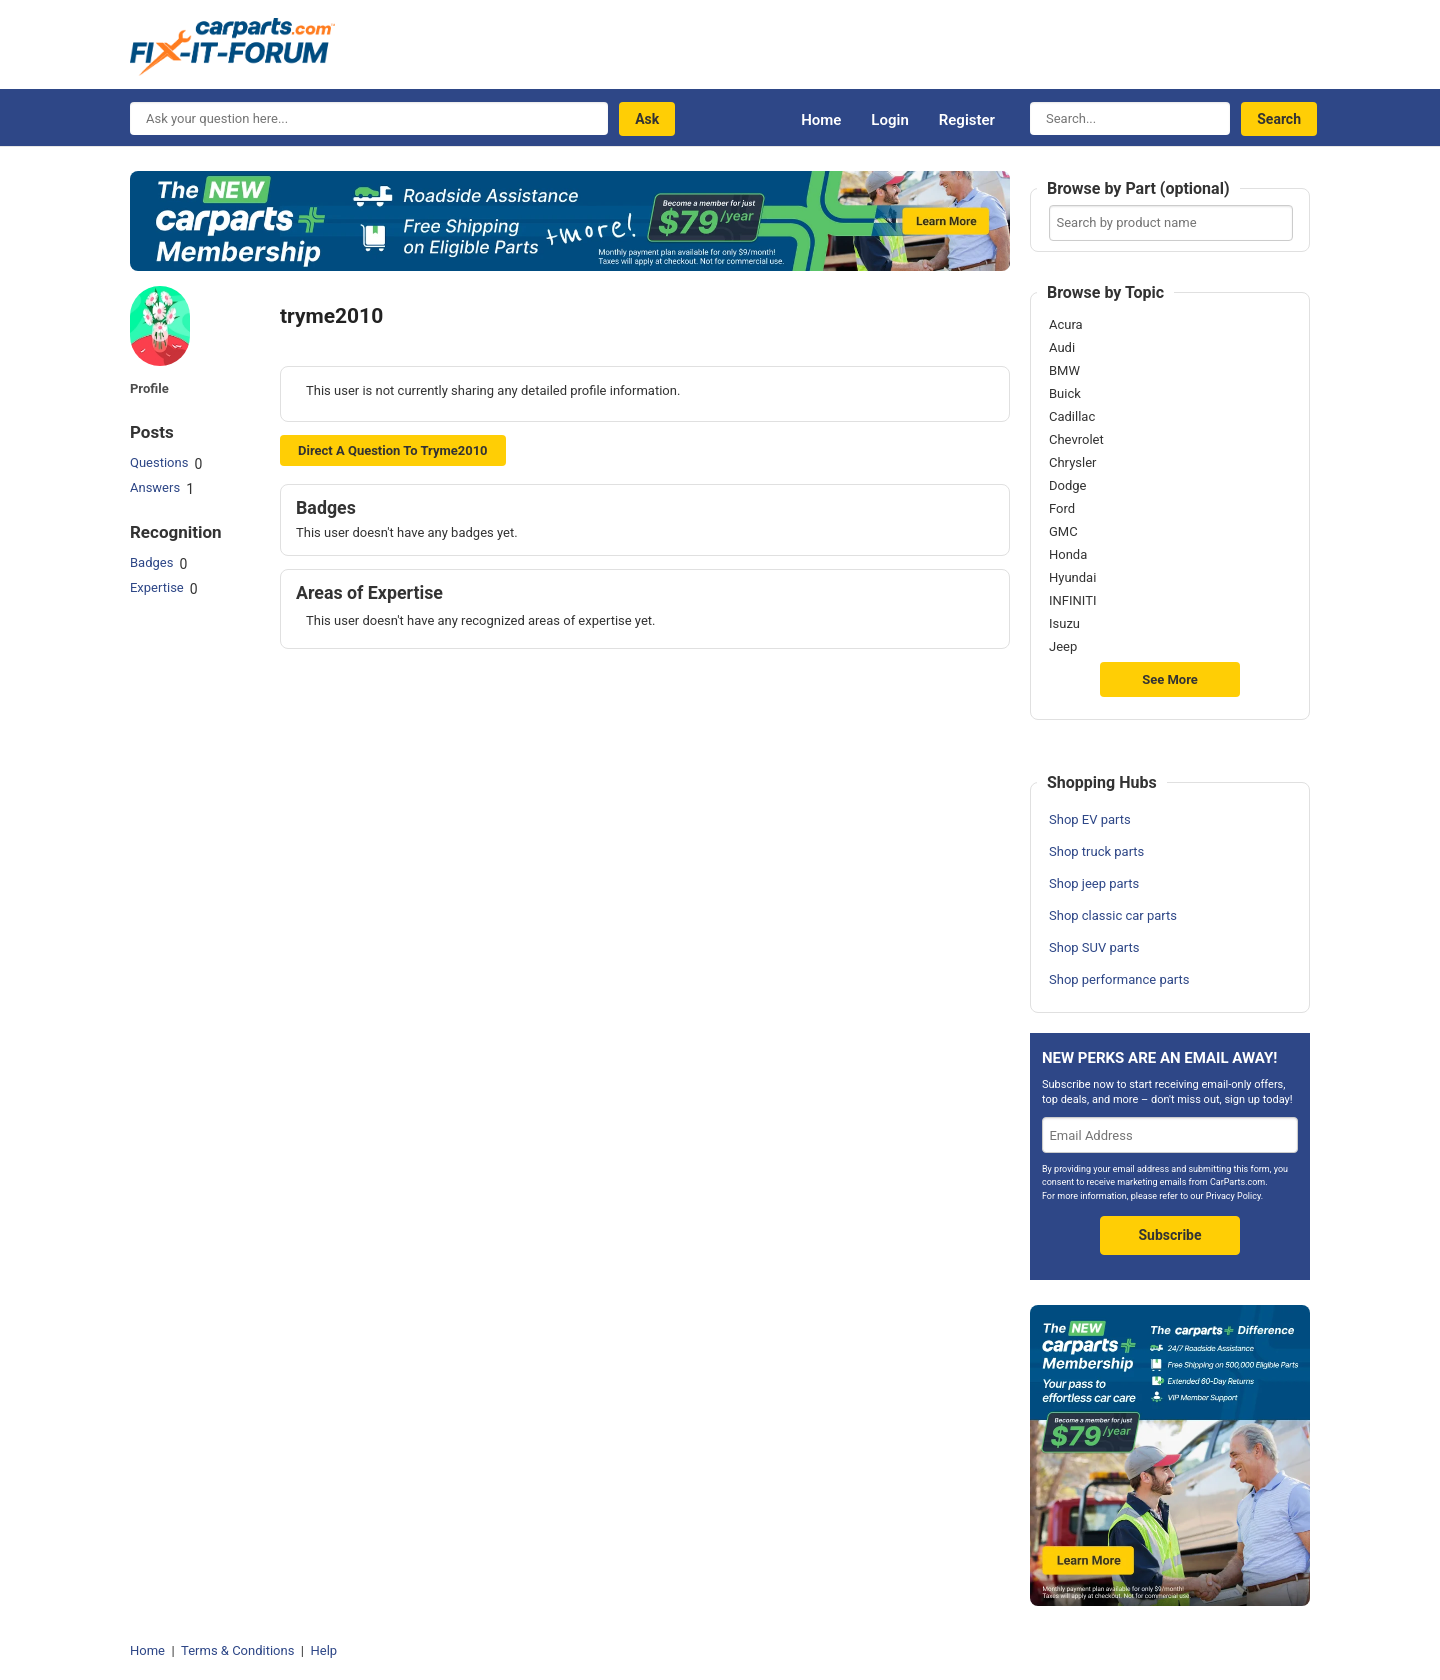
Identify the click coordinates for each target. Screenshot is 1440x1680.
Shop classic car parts (1113, 915)
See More (1170, 679)
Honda (1068, 555)
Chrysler (1072, 463)
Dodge (1067, 486)
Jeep (1063, 647)
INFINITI (1072, 601)
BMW (1064, 371)
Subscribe (1169, 1235)
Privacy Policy (1233, 1196)
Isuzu (1064, 624)
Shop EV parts (1090, 819)
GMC (1063, 532)
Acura (1066, 325)
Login (889, 120)
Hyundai (1072, 578)
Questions (159, 462)
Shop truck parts (1096, 851)
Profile (149, 388)
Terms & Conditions (237, 1650)
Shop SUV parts (1094, 947)
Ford (1062, 509)
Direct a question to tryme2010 (393, 450)
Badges (151, 562)
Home (821, 120)
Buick (1065, 394)
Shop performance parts (1119, 979)
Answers (155, 487)
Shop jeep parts (1094, 883)
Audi (1062, 348)
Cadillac (1072, 417)
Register (967, 120)
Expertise (157, 587)
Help (323, 1650)
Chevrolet (1076, 440)
